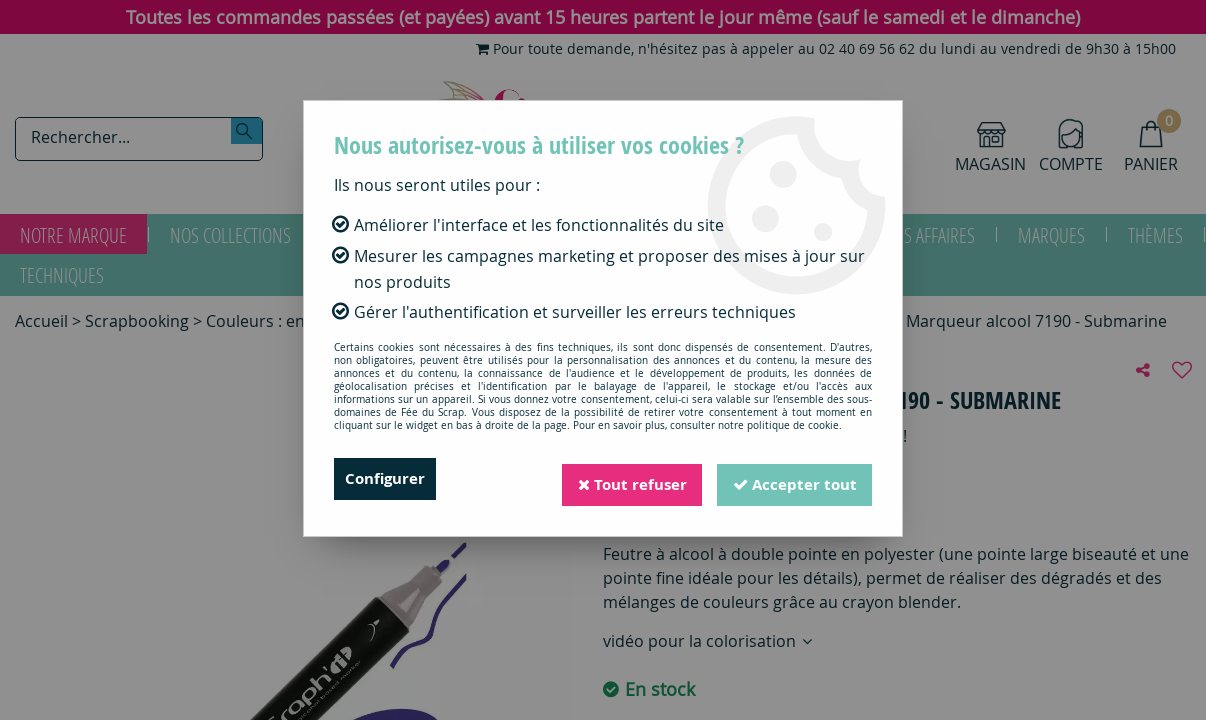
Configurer (387, 479)
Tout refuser (624, 479)
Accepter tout (792, 479)
